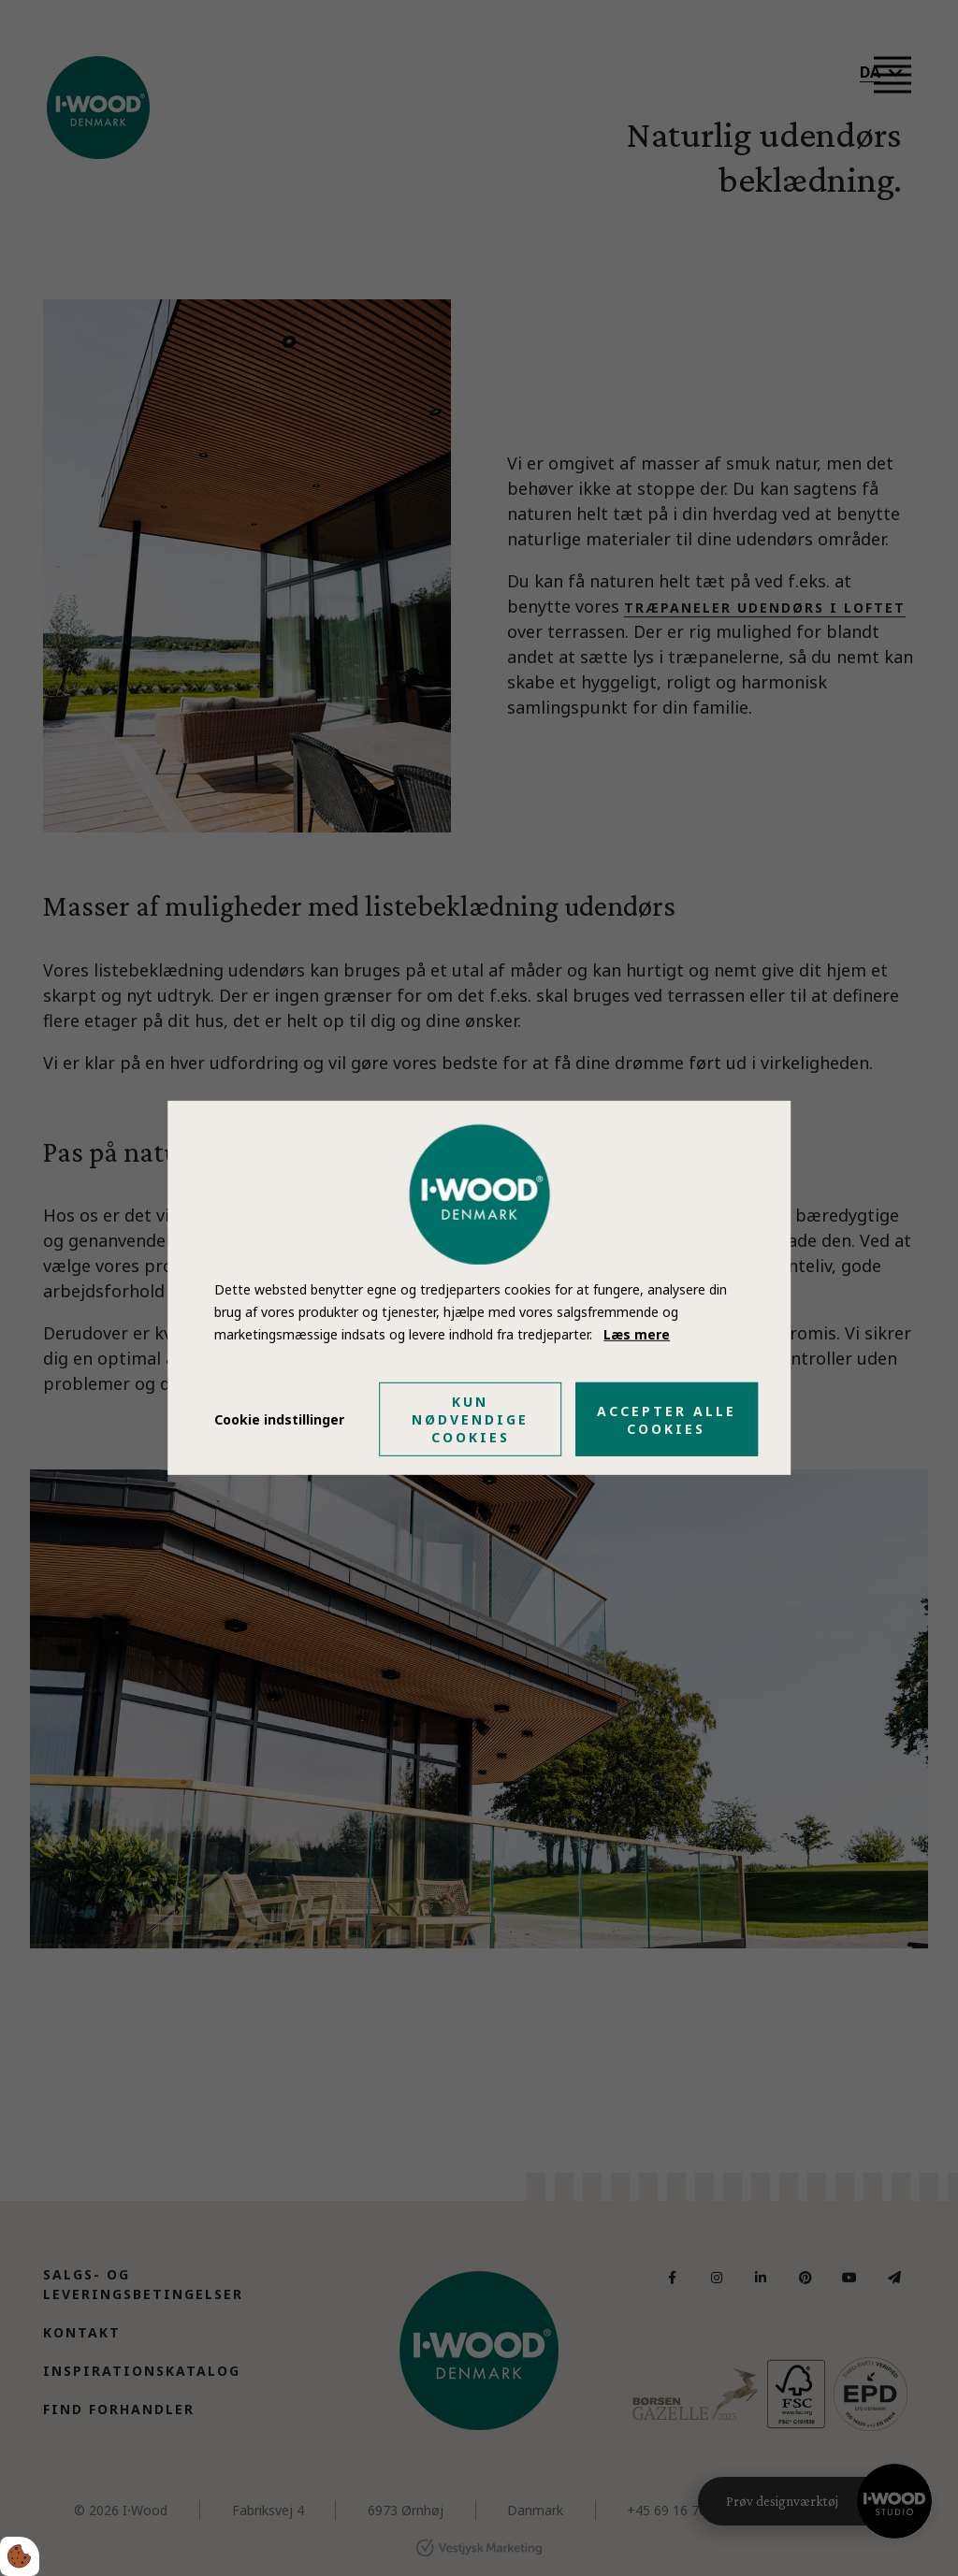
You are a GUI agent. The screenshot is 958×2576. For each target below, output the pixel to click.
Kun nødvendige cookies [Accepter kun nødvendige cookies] (470, 1419)
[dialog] (479, 1288)
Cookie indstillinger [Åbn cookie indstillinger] (279, 1419)
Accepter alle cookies (666, 1420)
